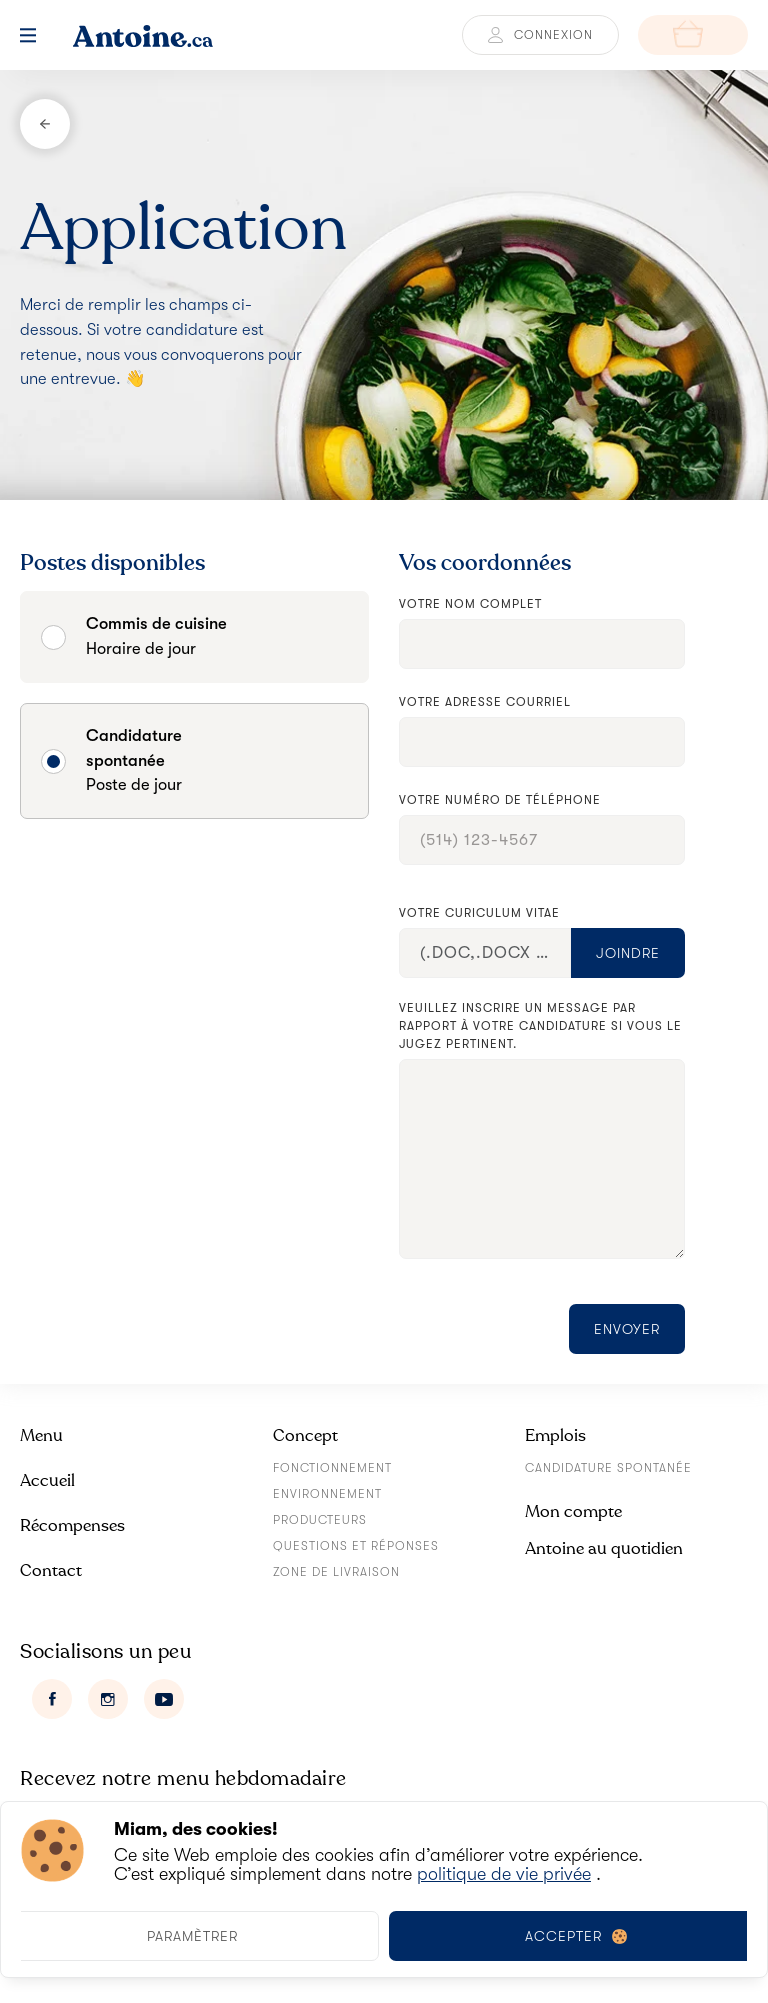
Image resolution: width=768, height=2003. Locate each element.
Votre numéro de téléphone (500, 800)
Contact (51, 1570)
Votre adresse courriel (485, 702)
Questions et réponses (356, 1546)
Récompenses (72, 1525)
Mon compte (573, 1511)
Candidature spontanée (608, 1468)
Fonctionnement (332, 1468)
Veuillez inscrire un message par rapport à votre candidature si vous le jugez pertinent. (540, 1026)
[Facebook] (52, 1699)
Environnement (327, 1494)
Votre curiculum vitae (479, 913)
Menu (41, 1435)
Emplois (555, 1435)
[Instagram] (108, 1699)
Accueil (47, 1480)
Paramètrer (192, 1936)
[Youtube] (164, 1699)
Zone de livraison (336, 1572)
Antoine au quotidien (604, 1548)
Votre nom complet (470, 604)
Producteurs (320, 1520)
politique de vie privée (504, 1874)
